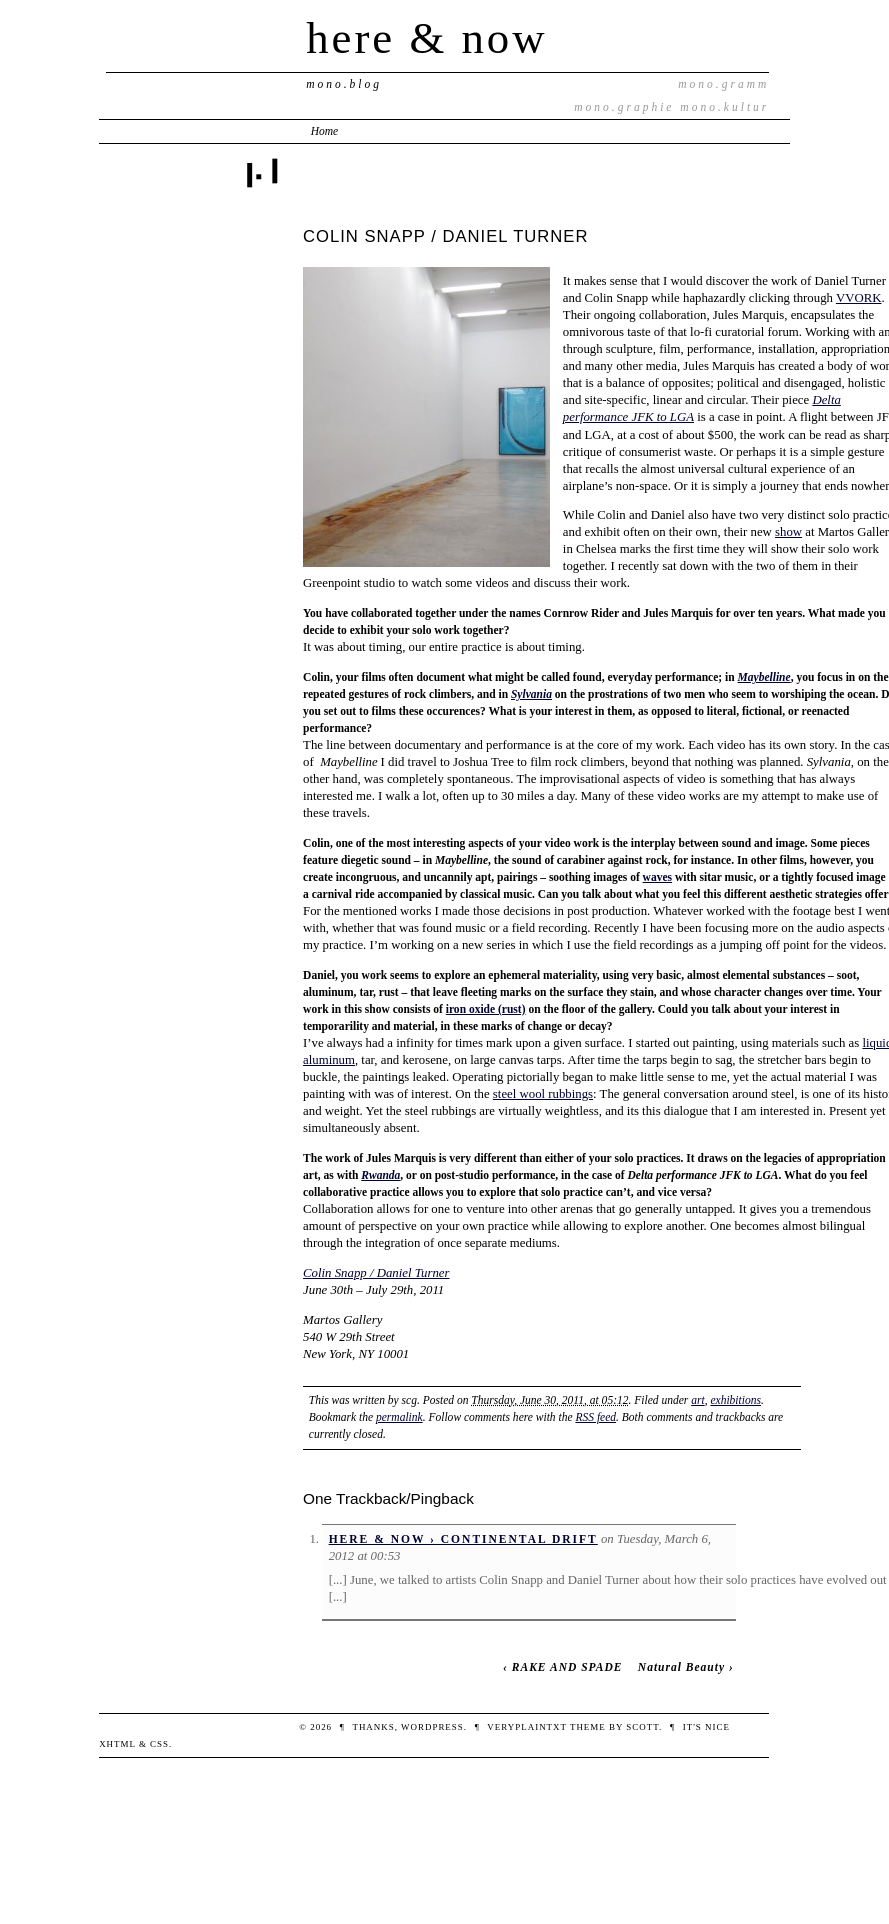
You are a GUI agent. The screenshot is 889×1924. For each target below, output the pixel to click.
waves (657, 877)
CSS (159, 1744)
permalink (399, 1417)
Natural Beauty (681, 1667)
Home (325, 131)
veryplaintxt (526, 1727)
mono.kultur (724, 107)
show (788, 532)
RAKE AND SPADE (567, 1667)
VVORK (859, 298)
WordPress (432, 1727)
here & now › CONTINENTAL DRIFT (463, 1539)
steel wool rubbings (543, 1094)
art (697, 1400)
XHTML (117, 1744)
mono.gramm (723, 84)
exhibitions (735, 1400)
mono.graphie (624, 107)
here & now (426, 38)
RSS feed (595, 1417)
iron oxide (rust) (486, 1009)
